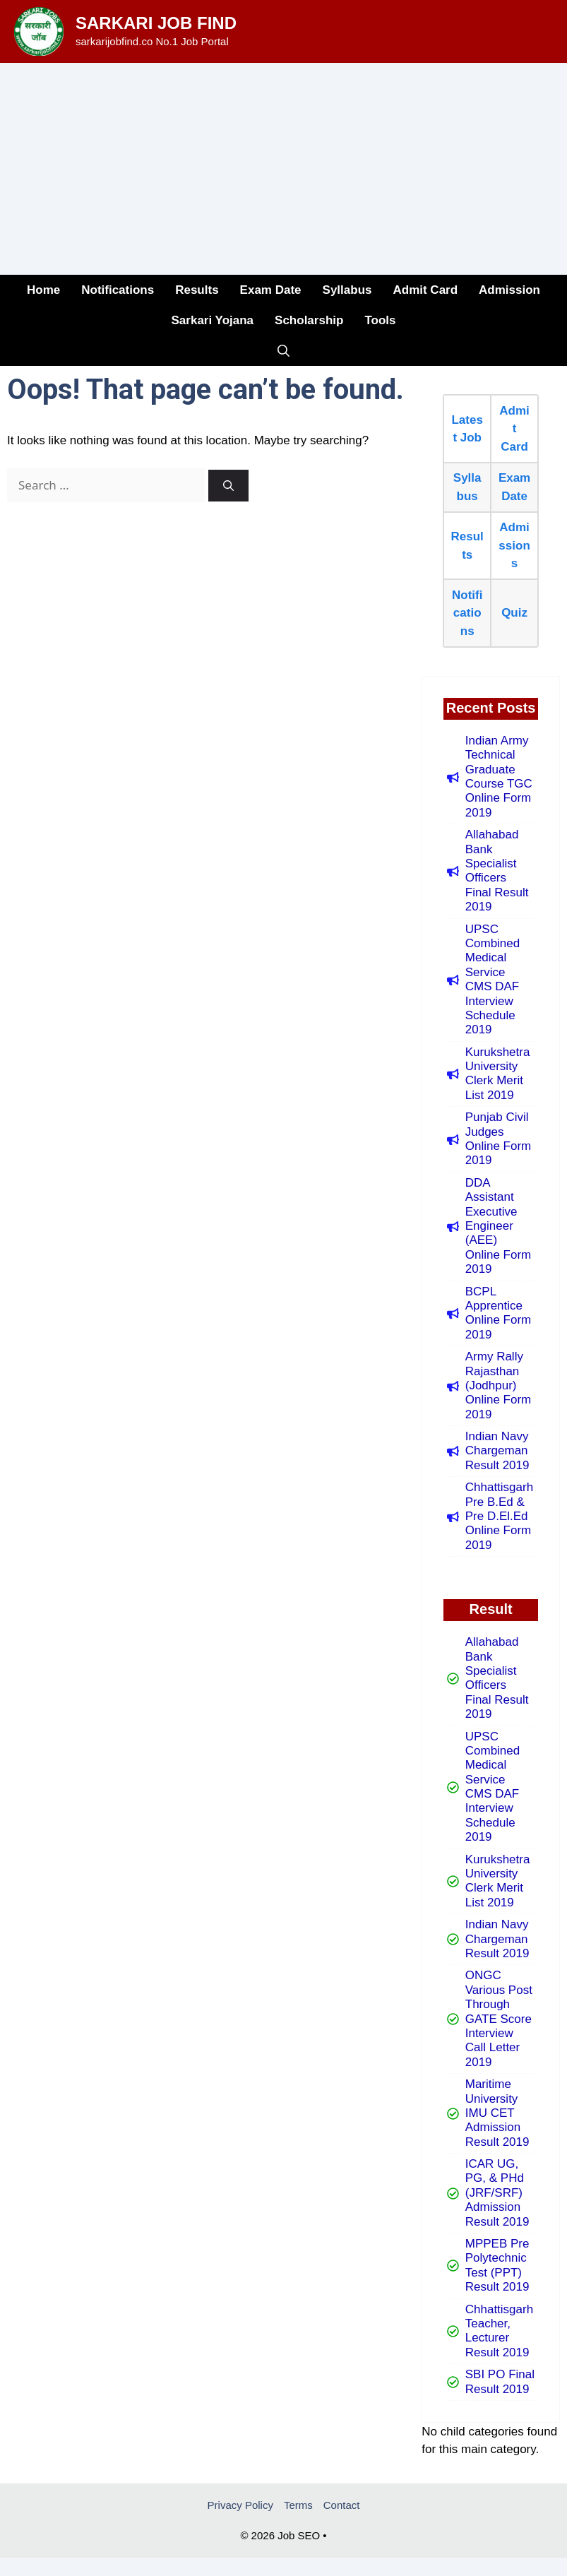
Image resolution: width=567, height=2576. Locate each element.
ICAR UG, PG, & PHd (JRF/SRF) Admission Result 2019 (497, 2192)
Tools (379, 320)
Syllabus (347, 290)
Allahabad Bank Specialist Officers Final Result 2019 (497, 870)
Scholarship (309, 320)
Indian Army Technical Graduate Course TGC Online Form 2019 (498, 776)
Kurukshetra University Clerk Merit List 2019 (497, 1073)
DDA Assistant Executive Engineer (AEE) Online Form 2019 (498, 1226)
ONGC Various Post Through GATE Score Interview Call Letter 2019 (498, 2018)
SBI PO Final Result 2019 (500, 2381)
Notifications (117, 290)
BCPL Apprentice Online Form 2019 (498, 1313)
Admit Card (425, 290)
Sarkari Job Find (156, 22)
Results (196, 290)
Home (43, 290)
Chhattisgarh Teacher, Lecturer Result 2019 (499, 2331)
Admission (509, 290)
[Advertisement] (283, 169)
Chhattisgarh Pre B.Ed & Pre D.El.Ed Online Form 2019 (499, 1516)
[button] (283, 351)
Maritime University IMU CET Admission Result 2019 (497, 2113)
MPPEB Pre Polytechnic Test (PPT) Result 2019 (497, 2265)
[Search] (228, 485)
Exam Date (271, 290)
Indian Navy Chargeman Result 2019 (497, 1451)
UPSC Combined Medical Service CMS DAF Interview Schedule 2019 (492, 979)
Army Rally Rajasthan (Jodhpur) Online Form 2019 (498, 1385)
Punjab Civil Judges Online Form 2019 (498, 1138)
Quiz (514, 612)
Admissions (514, 545)
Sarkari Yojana (213, 320)
